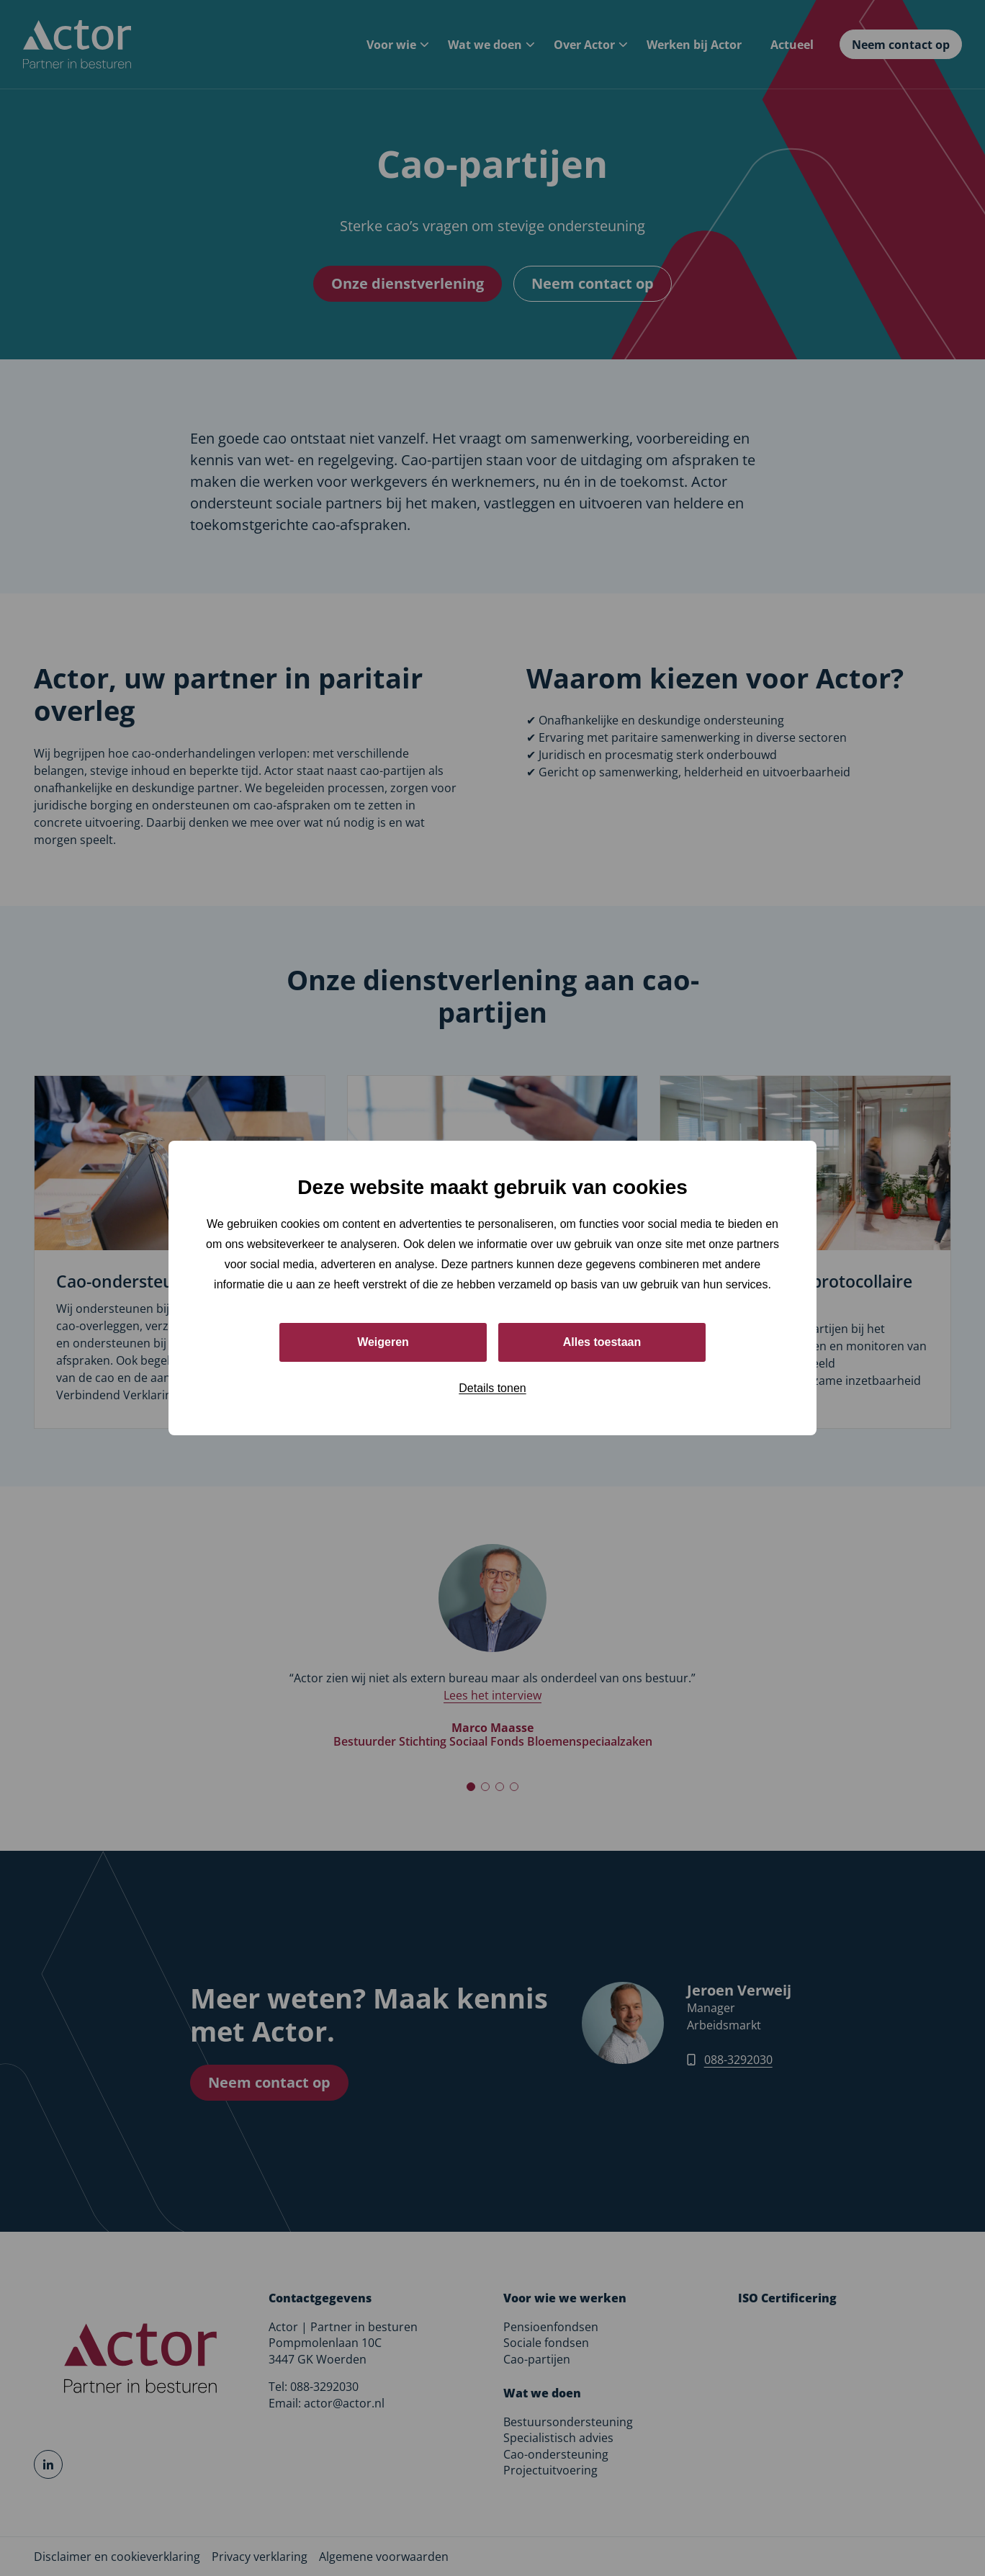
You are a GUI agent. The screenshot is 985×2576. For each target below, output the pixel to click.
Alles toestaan (602, 1342)
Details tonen (492, 1388)
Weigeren (383, 1342)
